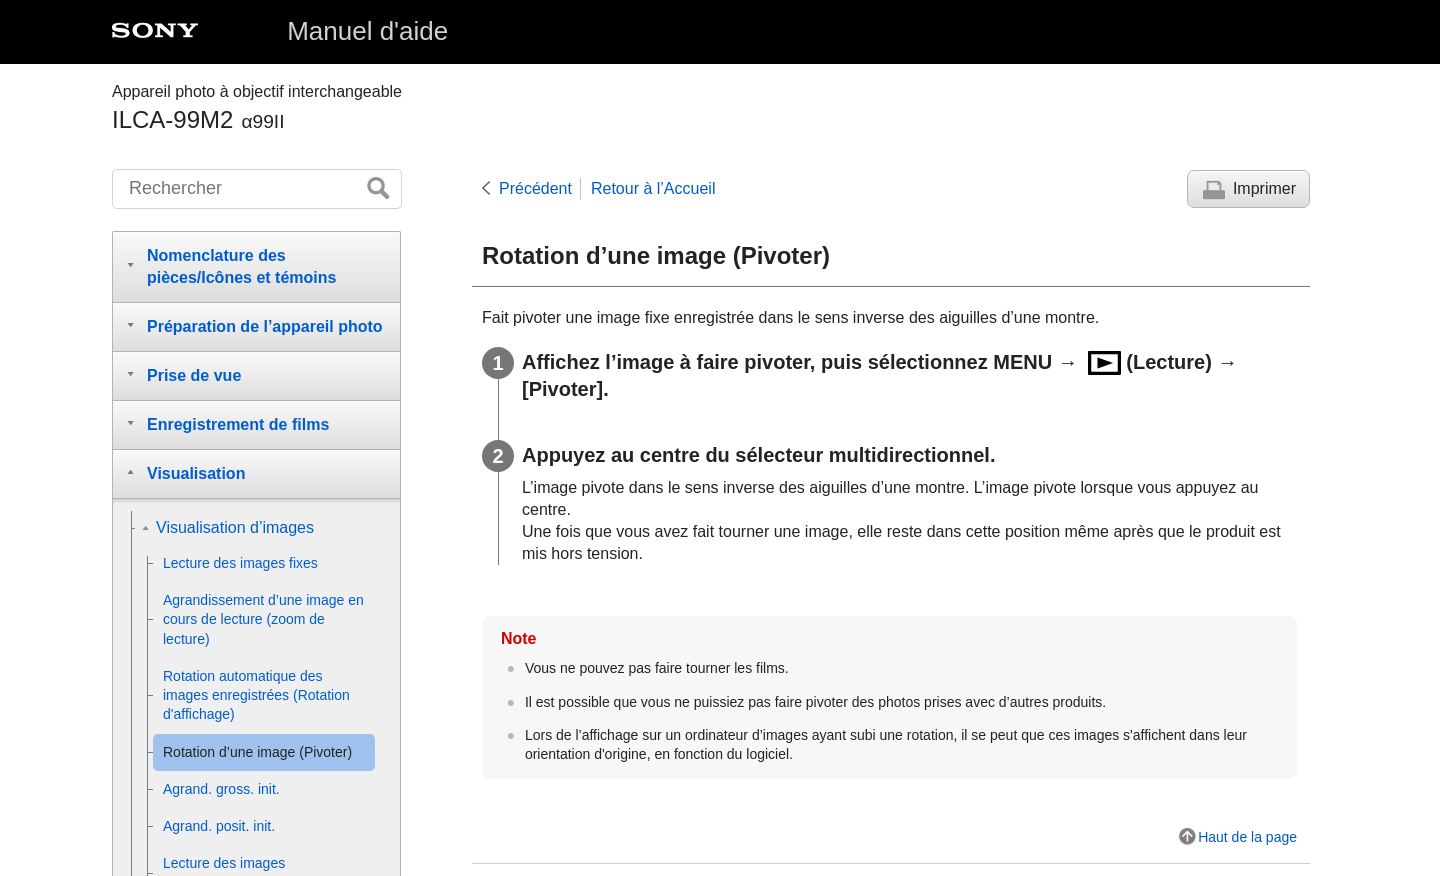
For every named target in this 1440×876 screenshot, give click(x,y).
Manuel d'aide (367, 31)
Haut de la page (1247, 837)
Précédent (535, 188)
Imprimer (1264, 188)
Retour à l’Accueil (653, 188)
